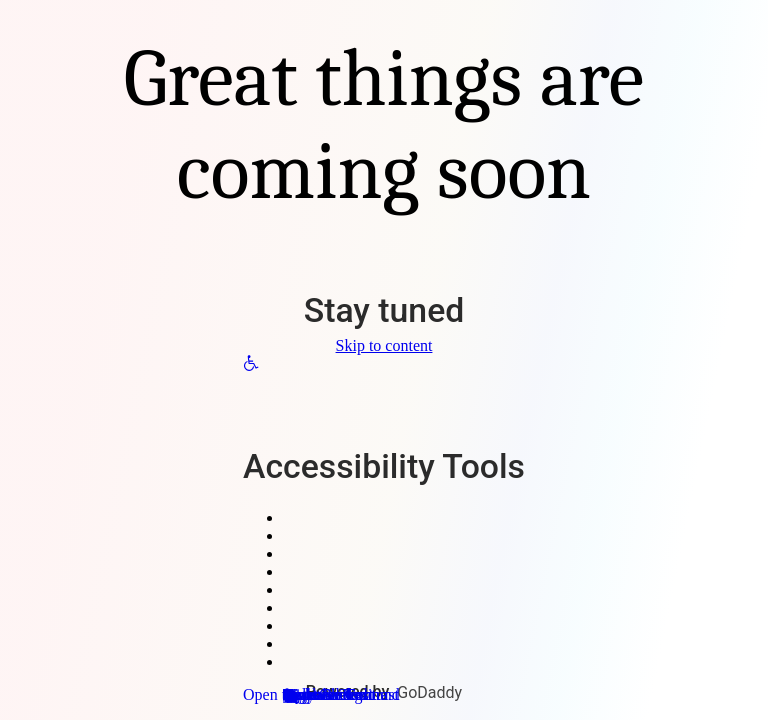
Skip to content (384, 345)
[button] (251, 365)
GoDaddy (429, 692)
